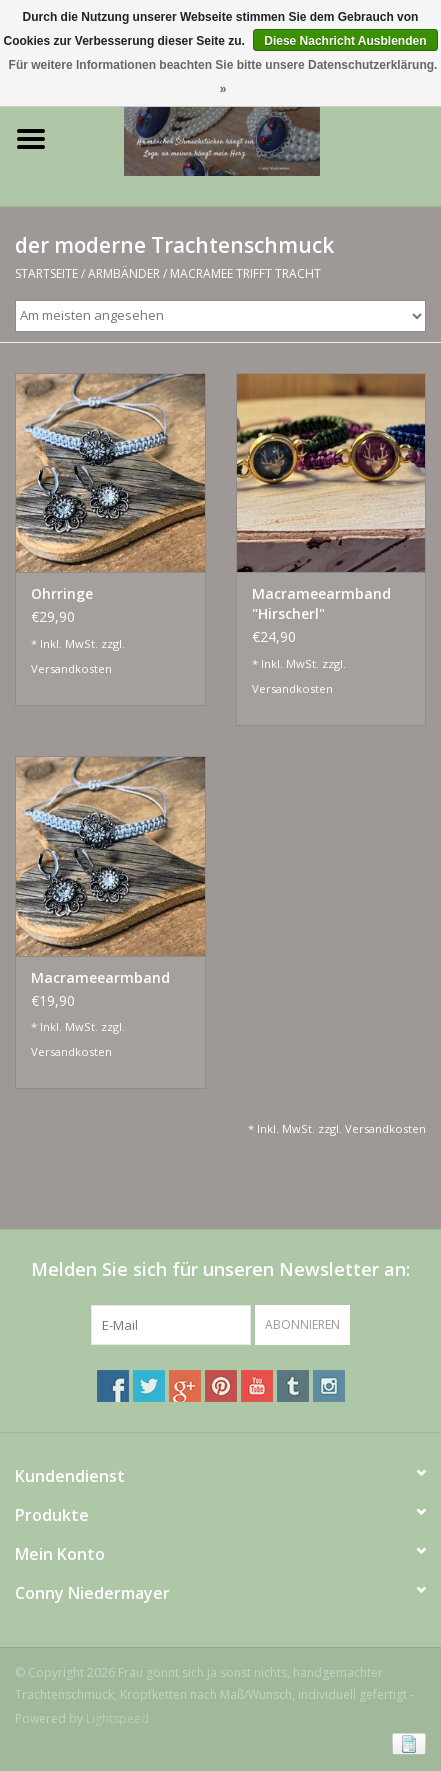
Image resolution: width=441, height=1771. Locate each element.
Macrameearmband (100, 977)
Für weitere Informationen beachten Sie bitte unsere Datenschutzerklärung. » (223, 77)
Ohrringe (62, 593)
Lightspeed (117, 1718)
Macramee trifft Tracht (245, 273)
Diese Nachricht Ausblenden (345, 41)
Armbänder (124, 273)
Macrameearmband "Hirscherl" (321, 603)
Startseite (46, 273)
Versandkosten (71, 668)
